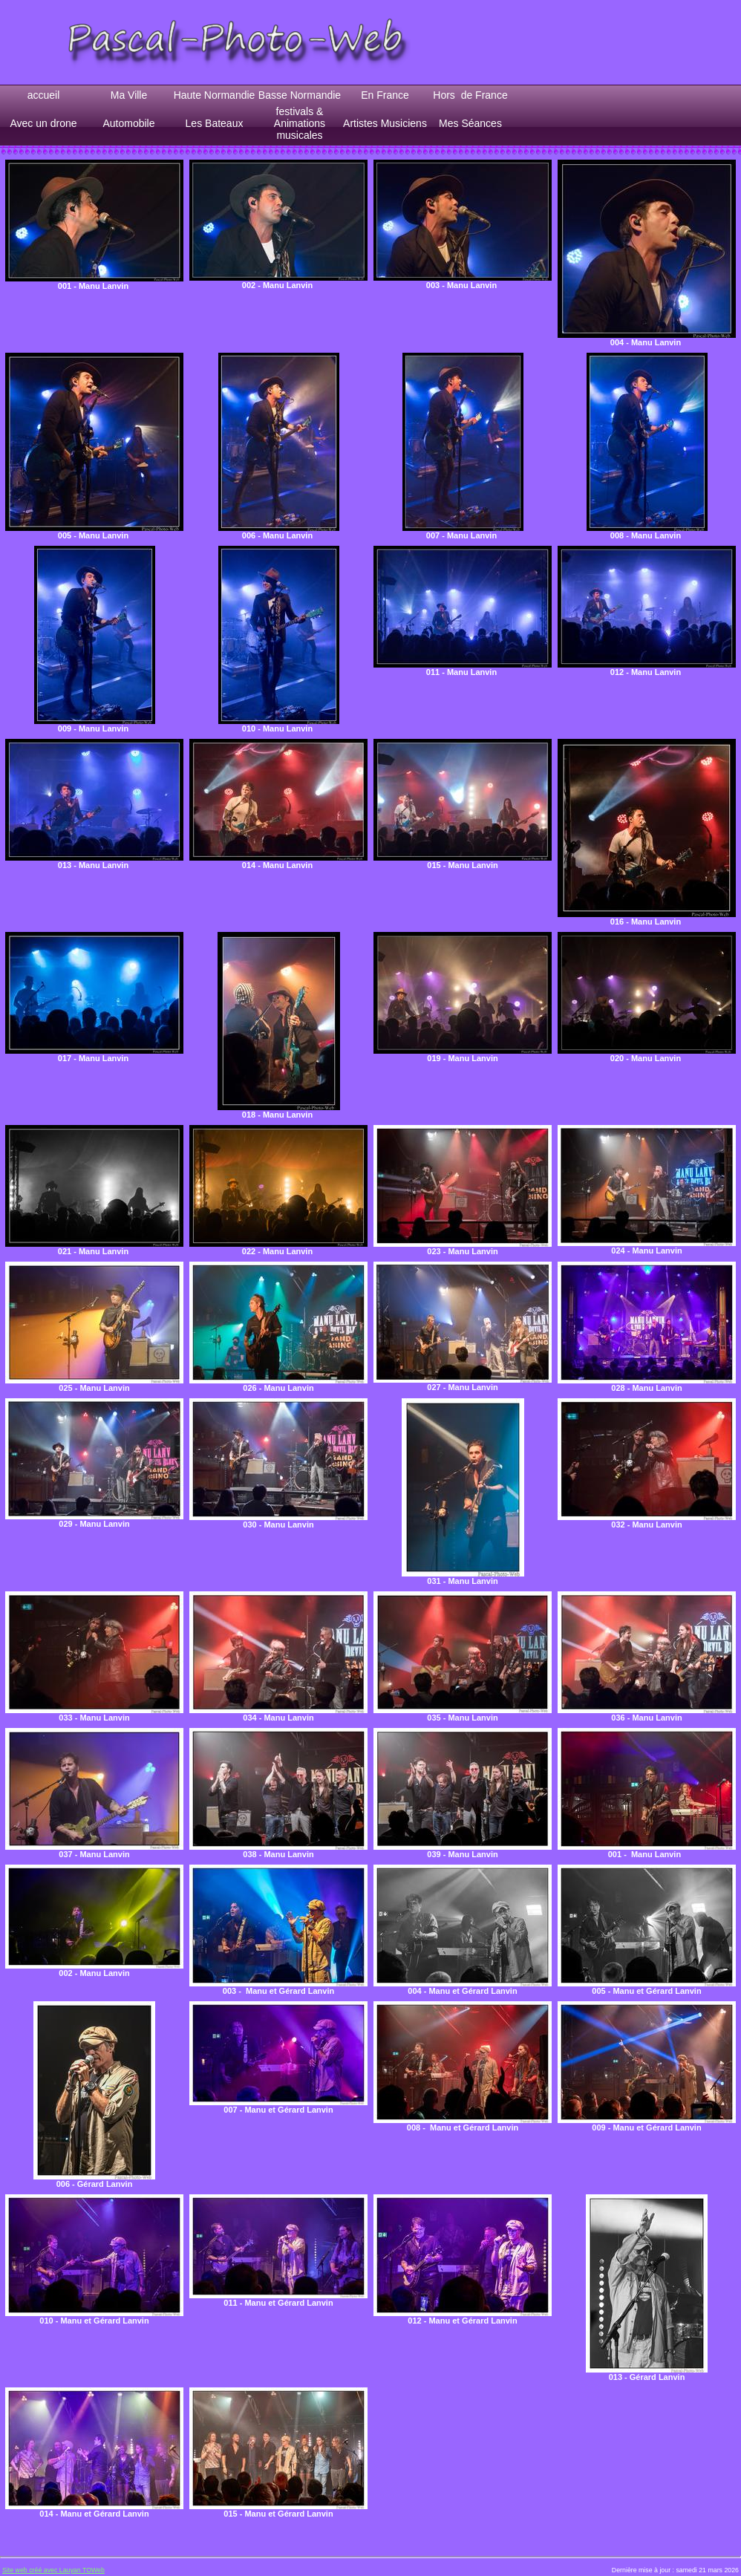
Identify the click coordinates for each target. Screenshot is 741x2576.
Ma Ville (129, 95)
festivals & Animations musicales (299, 123)
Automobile (128, 123)
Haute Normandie (214, 95)
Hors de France (470, 95)
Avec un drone (43, 123)
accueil (43, 95)
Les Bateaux (215, 123)
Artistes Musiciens (385, 123)
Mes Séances (470, 123)
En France (385, 95)
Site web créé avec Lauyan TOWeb (53, 2570)
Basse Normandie (299, 95)
